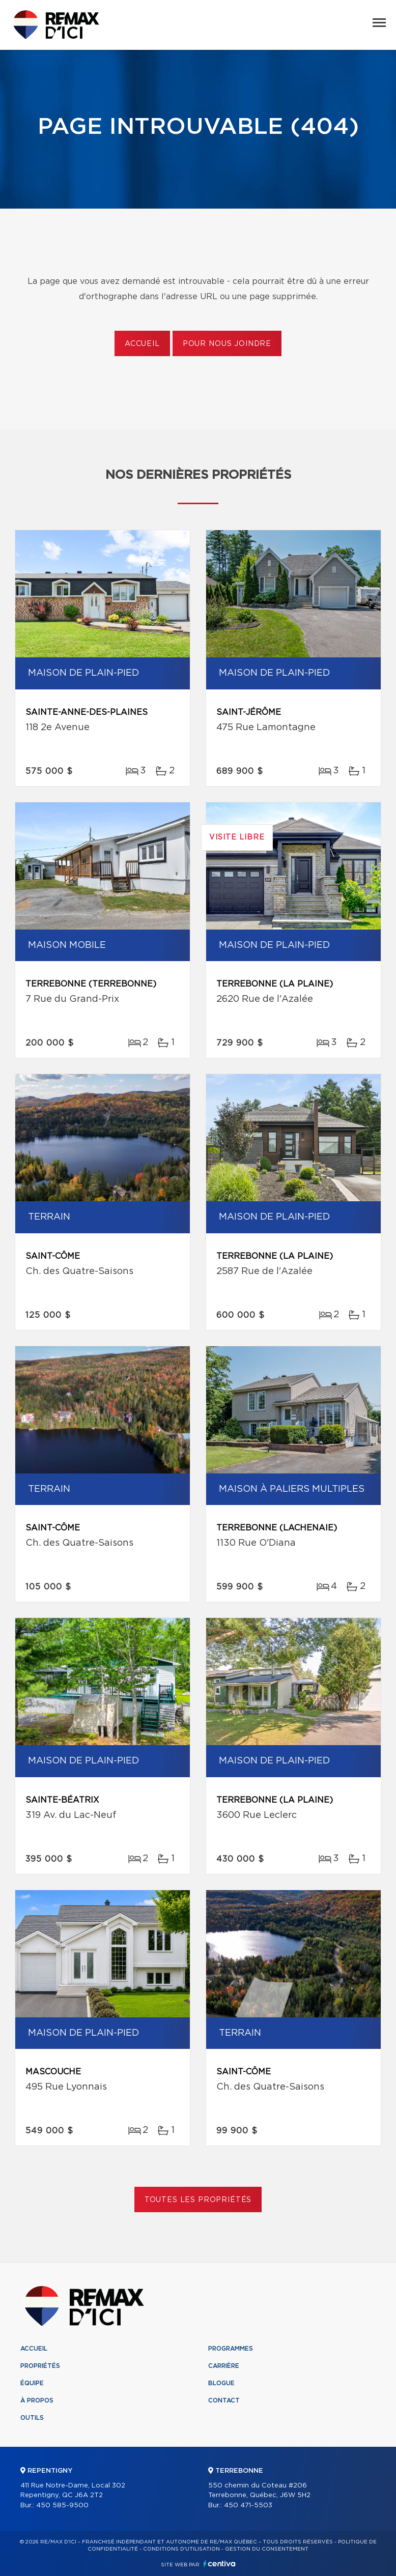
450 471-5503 (248, 2505)
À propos (36, 2400)
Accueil (142, 344)
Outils (32, 2418)
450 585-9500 (62, 2505)
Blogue (221, 2383)
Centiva (219, 2563)
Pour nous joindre (227, 344)
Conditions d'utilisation (181, 2549)
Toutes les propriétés (198, 2200)
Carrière (223, 2366)
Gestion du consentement (266, 2549)
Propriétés (40, 2366)
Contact (224, 2400)
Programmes (230, 2349)
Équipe (32, 2383)
